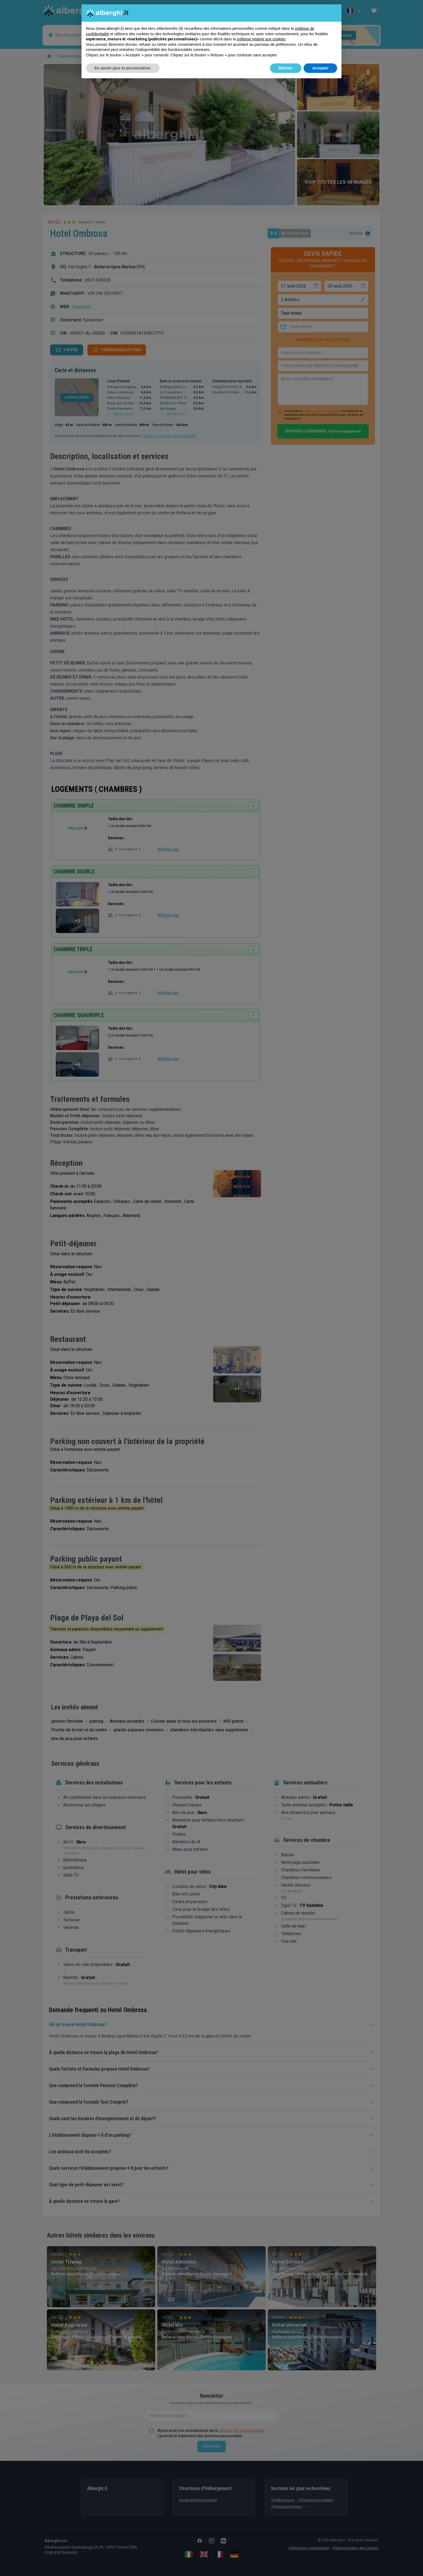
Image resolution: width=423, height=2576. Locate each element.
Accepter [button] (320, 68)
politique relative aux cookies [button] (261, 39)
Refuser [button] (286, 68)
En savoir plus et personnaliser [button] (123, 68)
